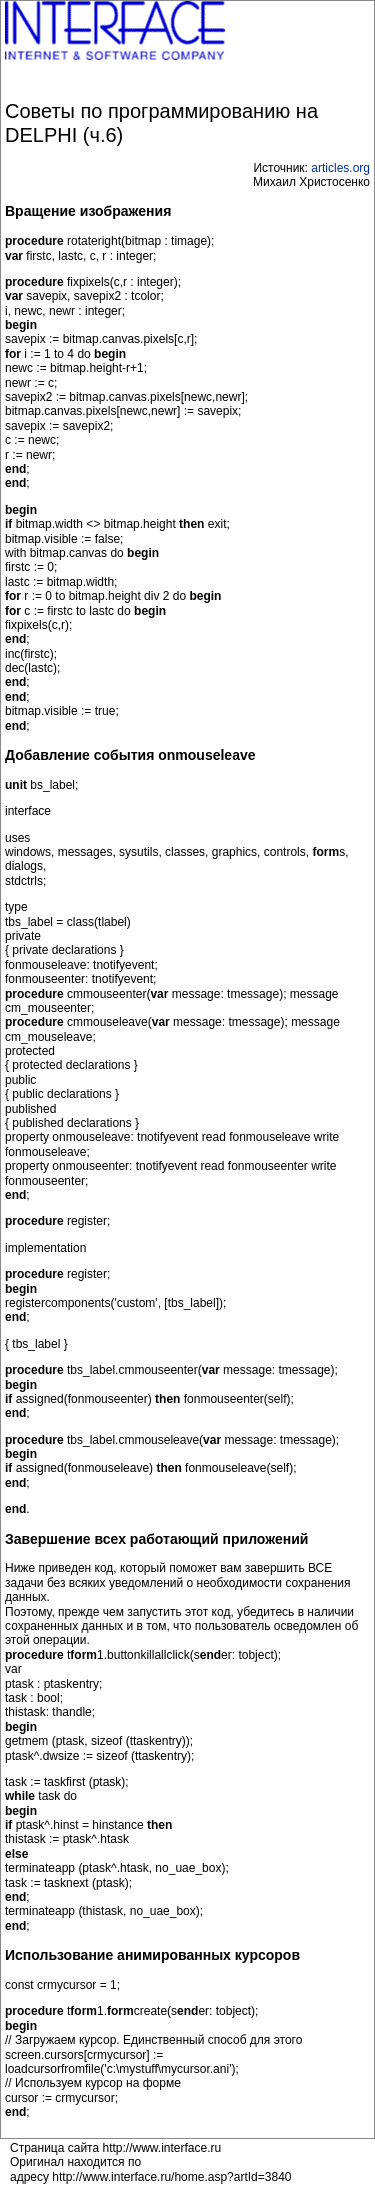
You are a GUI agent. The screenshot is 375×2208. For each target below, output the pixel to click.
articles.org (340, 168)
